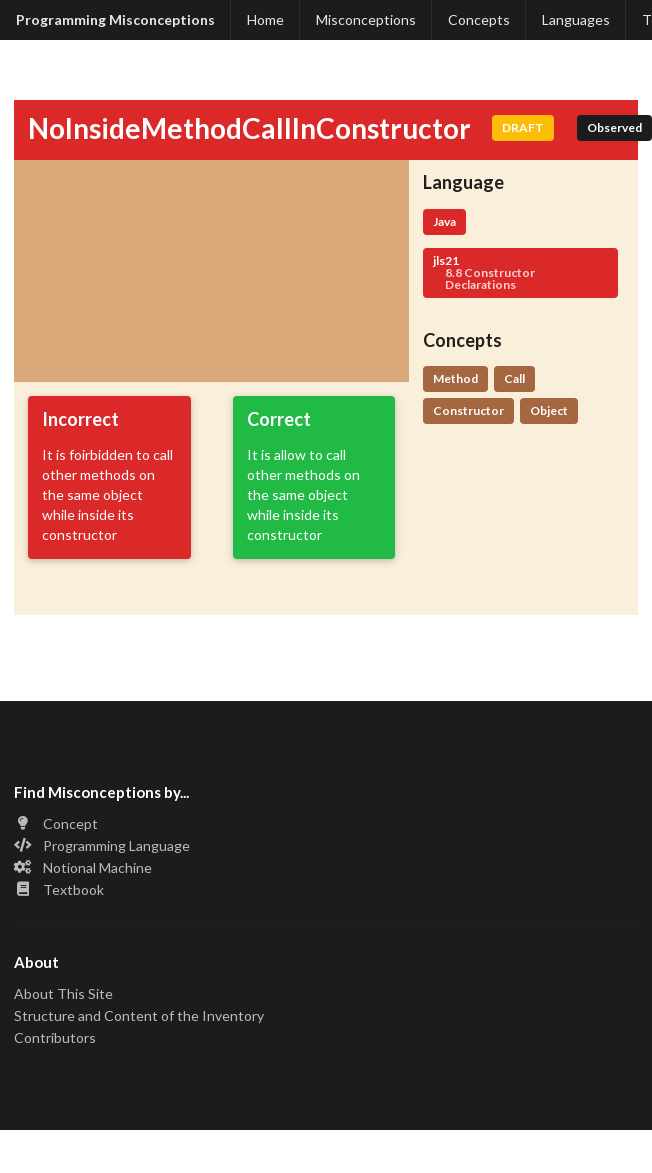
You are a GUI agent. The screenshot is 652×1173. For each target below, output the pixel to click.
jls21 (520, 272)
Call (514, 378)
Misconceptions (366, 19)
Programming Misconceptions (115, 19)
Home (265, 19)
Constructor (468, 410)
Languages (576, 19)
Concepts (479, 19)
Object (549, 410)
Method (455, 378)
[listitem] (326, 825)
